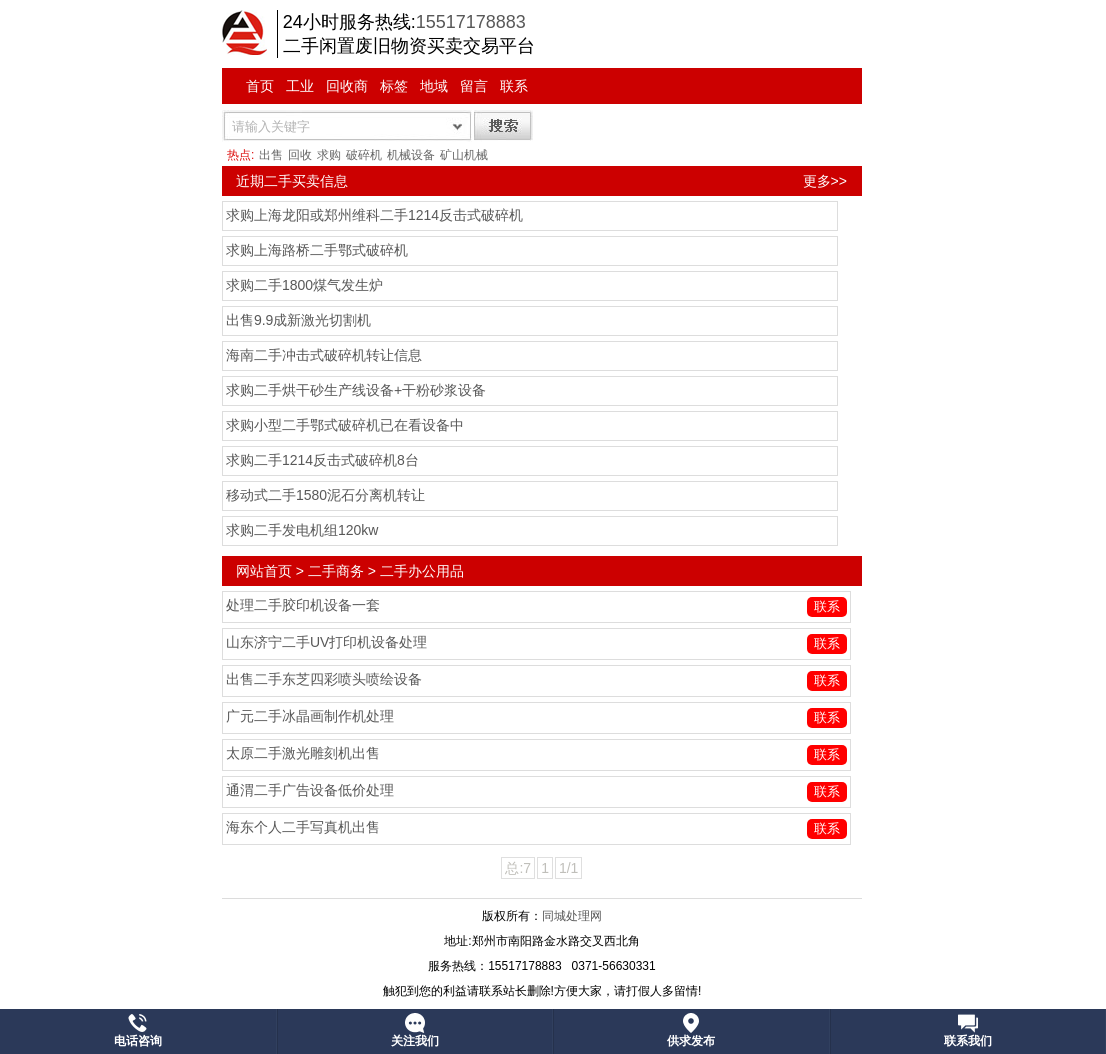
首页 (260, 86)
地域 (434, 86)
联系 (514, 86)
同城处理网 (572, 916)
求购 (329, 155)
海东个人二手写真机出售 (303, 827)
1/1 (568, 868)
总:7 (518, 868)
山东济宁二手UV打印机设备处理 (326, 642)
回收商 (347, 86)
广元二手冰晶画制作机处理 (310, 716)
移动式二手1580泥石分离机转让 (325, 495)
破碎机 (364, 155)
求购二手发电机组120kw (302, 530)
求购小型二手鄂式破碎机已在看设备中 (345, 425)
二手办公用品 (422, 571)
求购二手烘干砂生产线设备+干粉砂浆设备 (356, 390)
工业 (300, 86)
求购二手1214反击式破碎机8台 (322, 460)
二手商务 (336, 571)
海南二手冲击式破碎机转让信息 (324, 355)
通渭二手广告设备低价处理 (310, 790)
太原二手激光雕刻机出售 (303, 753)
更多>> (825, 181)
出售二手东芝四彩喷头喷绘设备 (324, 679)
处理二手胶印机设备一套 (303, 605)
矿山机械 (464, 155)
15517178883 (471, 22)
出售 (271, 155)
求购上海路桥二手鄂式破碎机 (317, 250)
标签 (394, 86)
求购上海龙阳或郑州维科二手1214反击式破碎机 (374, 215)
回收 (300, 155)
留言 (474, 86)
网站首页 (264, 571)
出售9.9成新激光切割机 (298, 320)
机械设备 (411, 155)
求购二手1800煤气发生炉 (304, 285)
